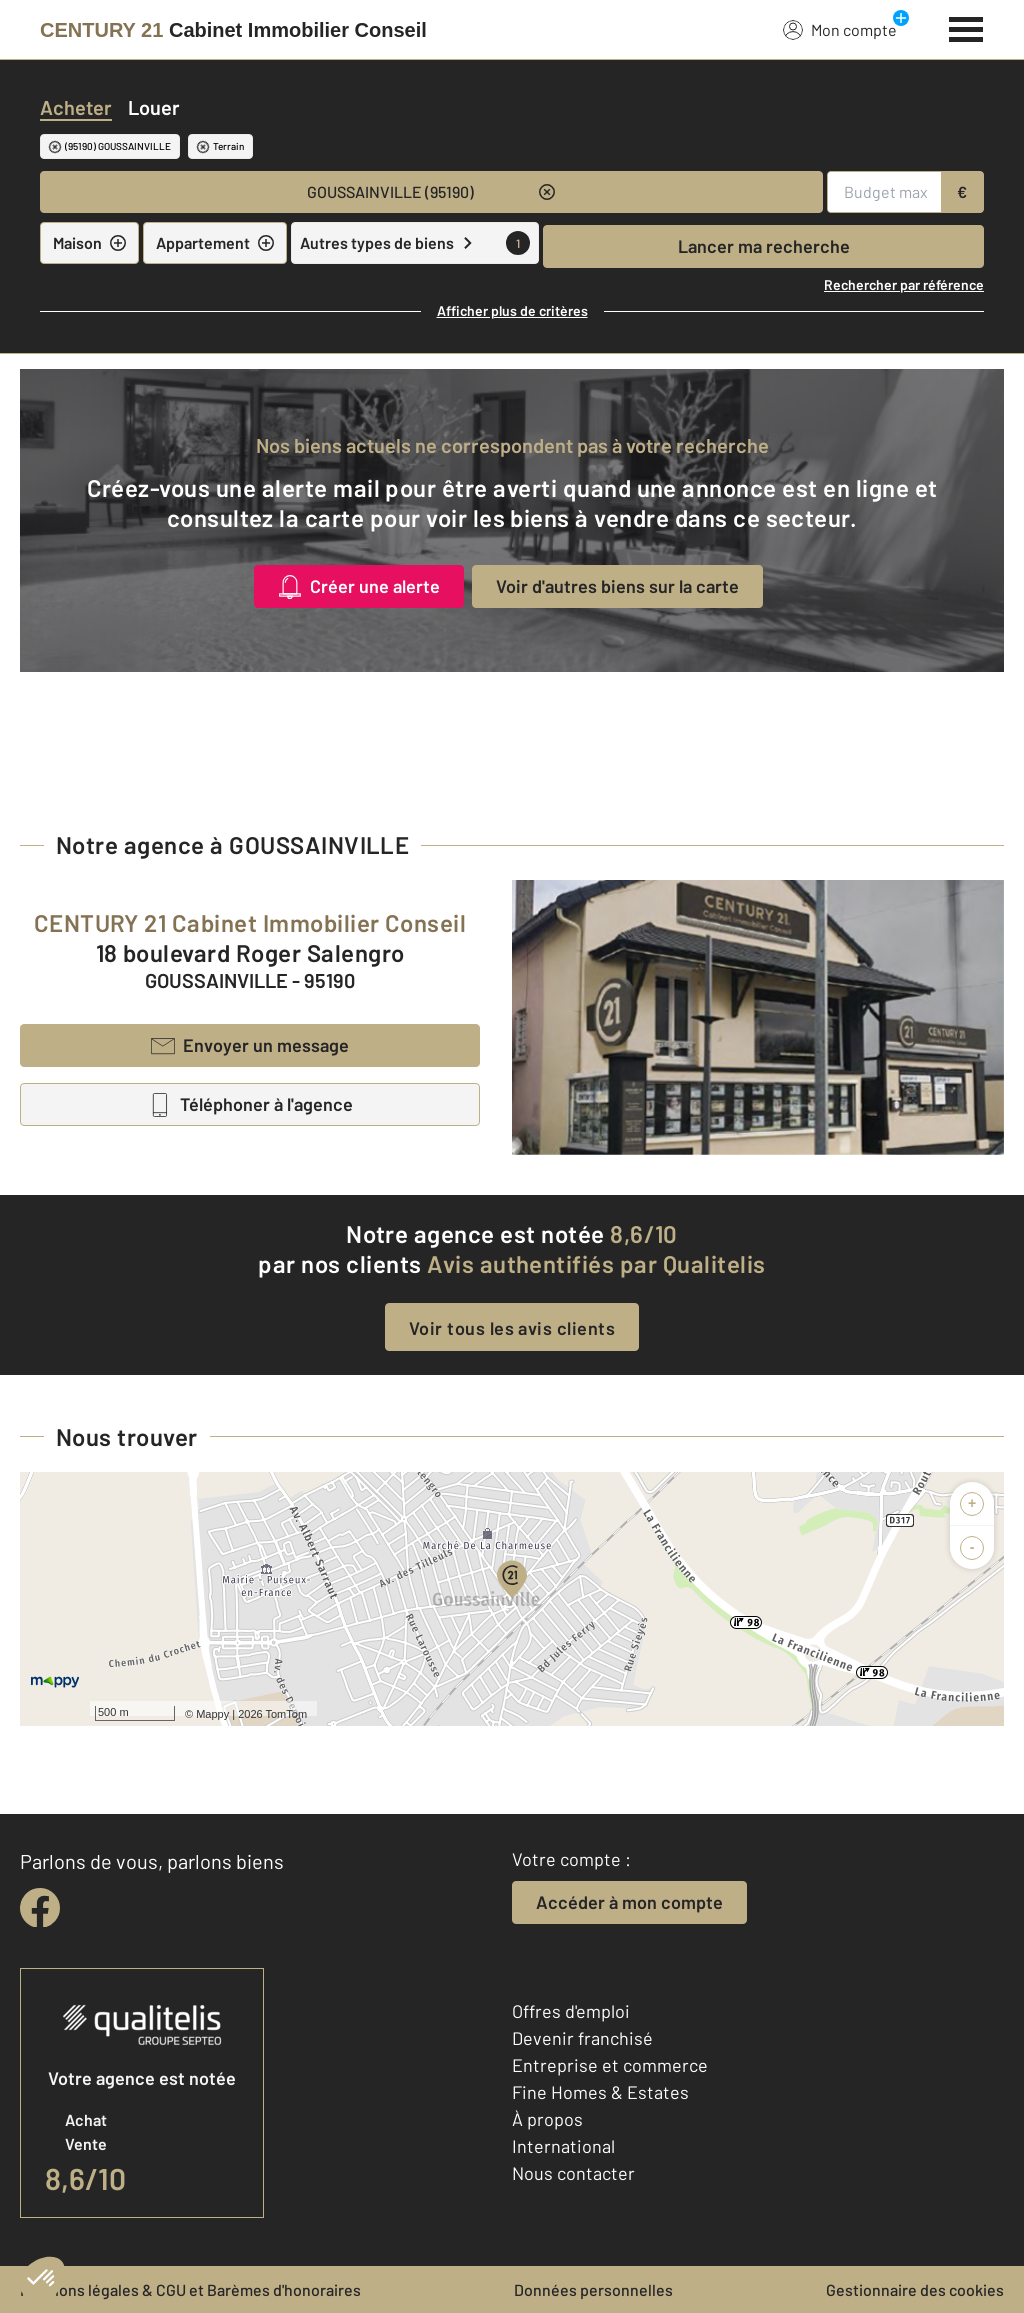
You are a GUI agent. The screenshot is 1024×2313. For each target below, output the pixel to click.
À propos (547, 2119)
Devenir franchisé (582, 2038)
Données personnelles (593, 2289)
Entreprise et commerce (610, 2065)
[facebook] (40, 1908)
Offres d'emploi (571, 2011)
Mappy (212, 1714)
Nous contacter (573, 2173)
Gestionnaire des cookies (915, 2289)
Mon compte (840, 29)
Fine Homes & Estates (600, 2092)
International (563, 2146)
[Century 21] (233, 30)
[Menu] (966, 27)
